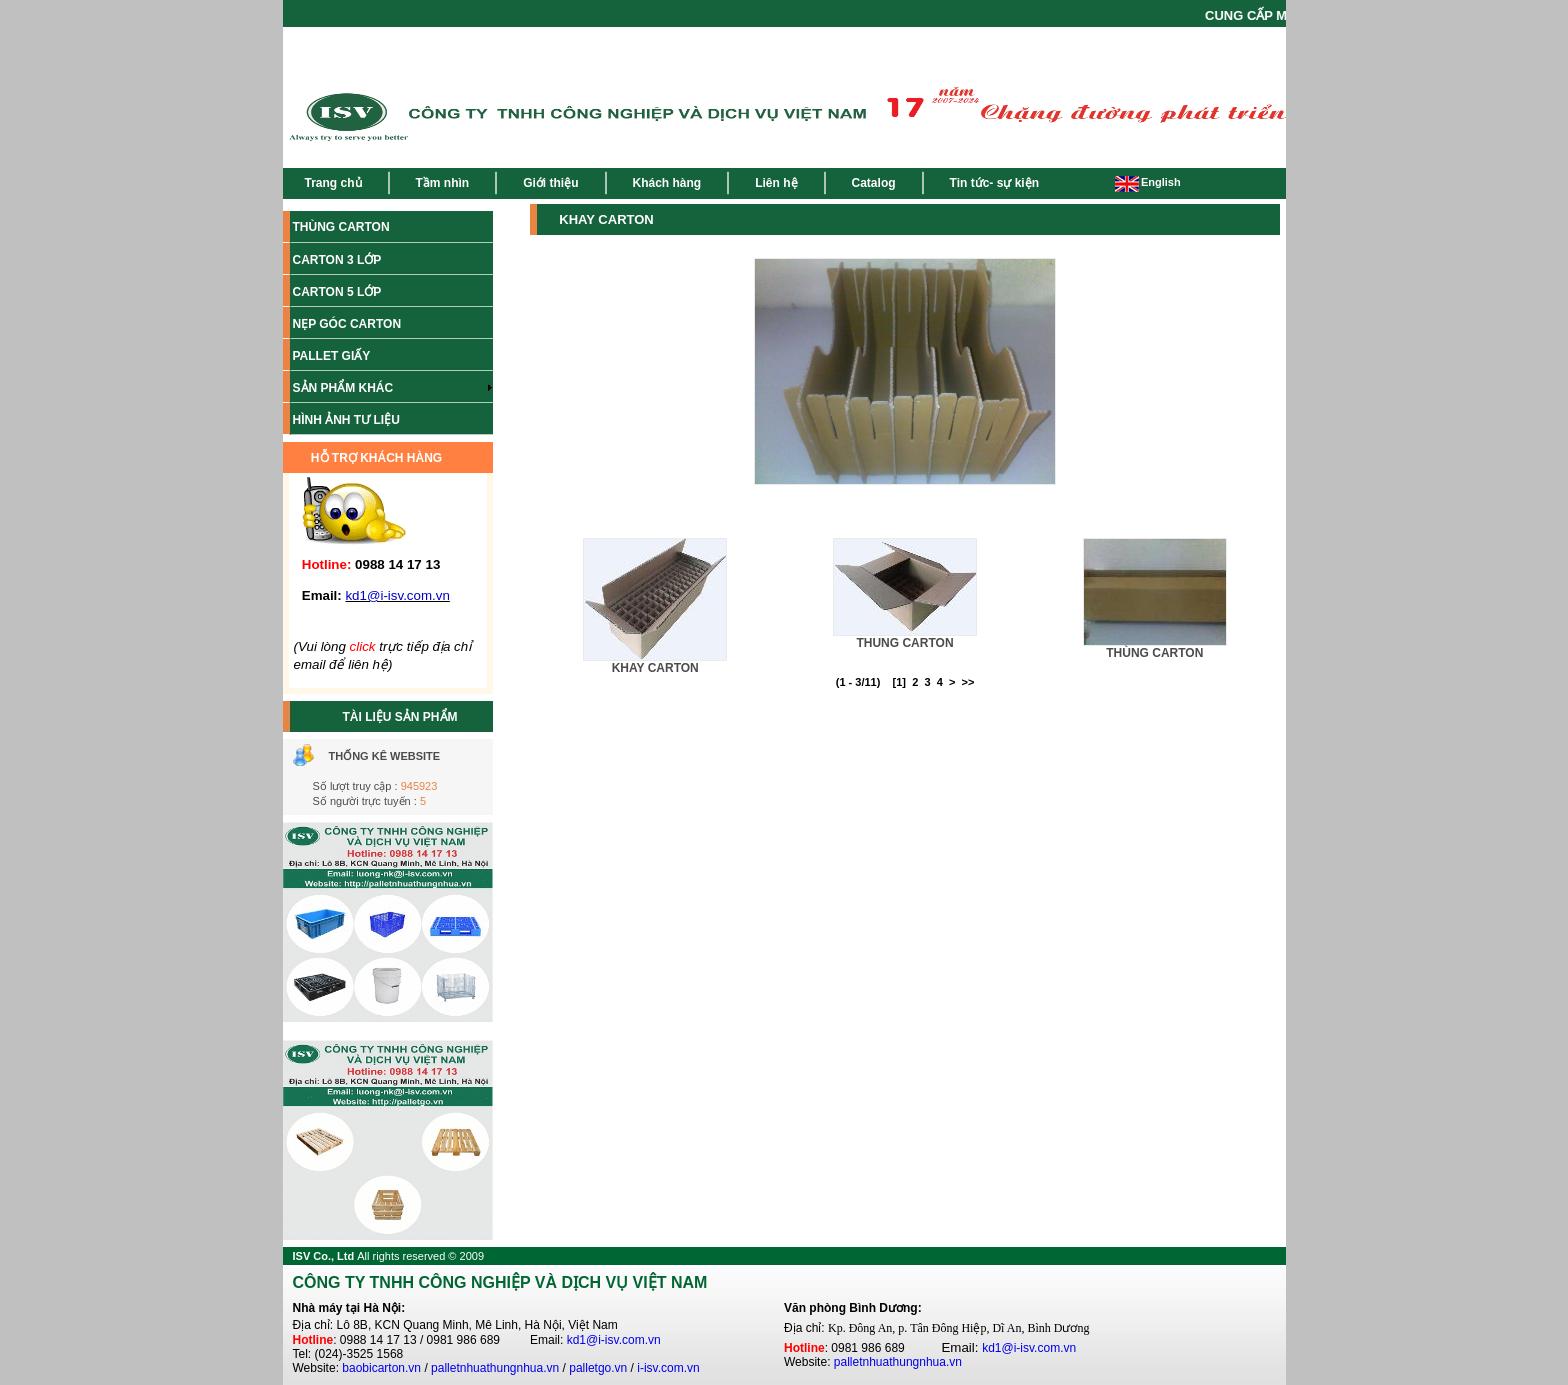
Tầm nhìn (443, 183)
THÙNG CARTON (1154, 653)
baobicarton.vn (381, 1368)
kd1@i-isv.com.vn (614, 1340)
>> (967, 682)
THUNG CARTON (904, 643)
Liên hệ (776, 183)
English (1148, 182)
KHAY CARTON (655, 668)
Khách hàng (667, 183)
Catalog (874, 183)
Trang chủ (333, 183)
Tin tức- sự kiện (994, 183)
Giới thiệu (550, 183)
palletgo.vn (598, 1368)
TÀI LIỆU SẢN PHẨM (400, 717)
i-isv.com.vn (668, 1368)
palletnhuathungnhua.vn (495, 1368)
